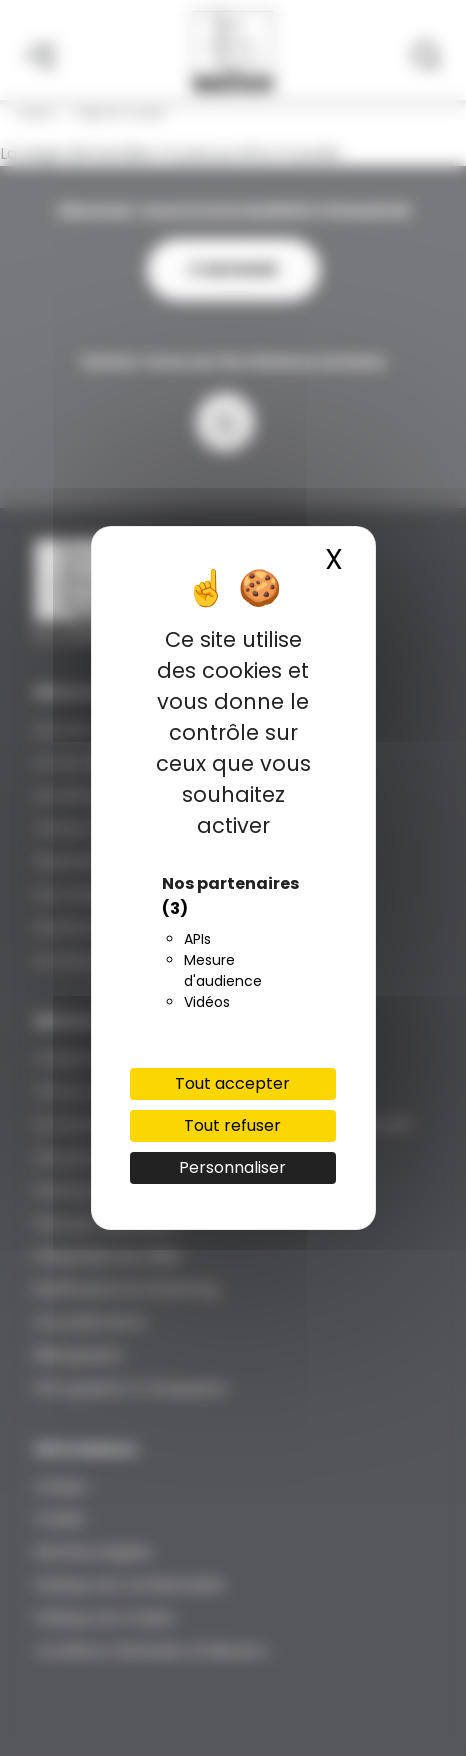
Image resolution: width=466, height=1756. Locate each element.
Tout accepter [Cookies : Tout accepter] (232, 1083)
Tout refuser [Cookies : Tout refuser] (232, 1125)
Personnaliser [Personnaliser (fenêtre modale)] (232, 1167)
